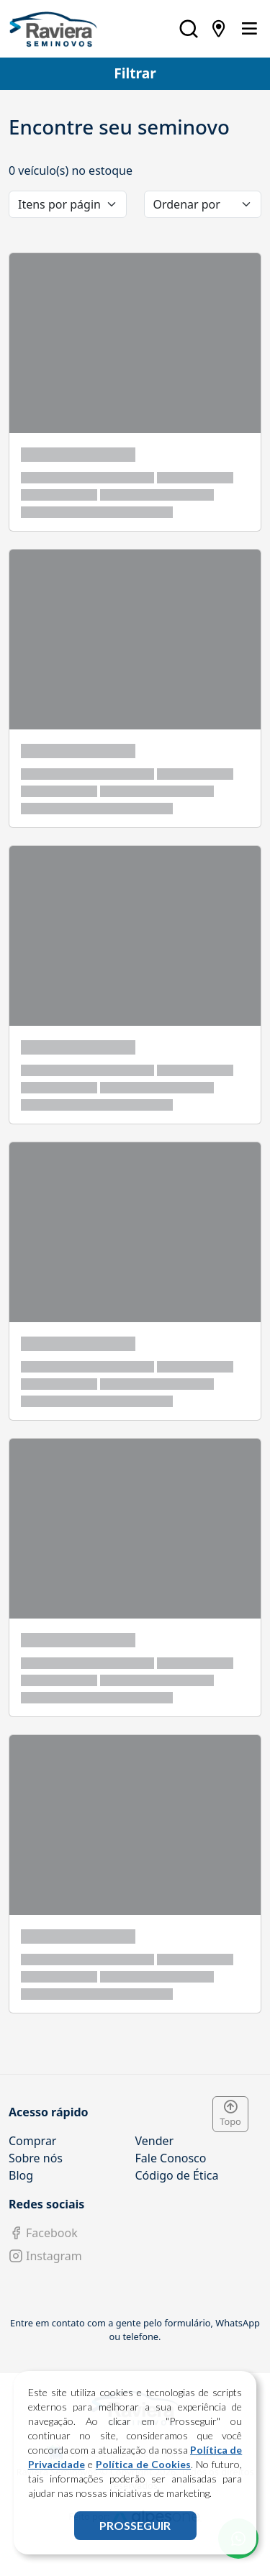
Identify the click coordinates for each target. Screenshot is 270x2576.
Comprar (32, 2141)
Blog (21, 2175)
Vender (154, 2141)
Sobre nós (36, 2158)
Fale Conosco (171, 2158)
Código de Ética (177, 2175)
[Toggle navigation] (249, 29)
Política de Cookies (143, 2464)
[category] (68, 204)
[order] (203, 204)
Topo (230, 2114)
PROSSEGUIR (135, 2525)
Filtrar (135, 73)
